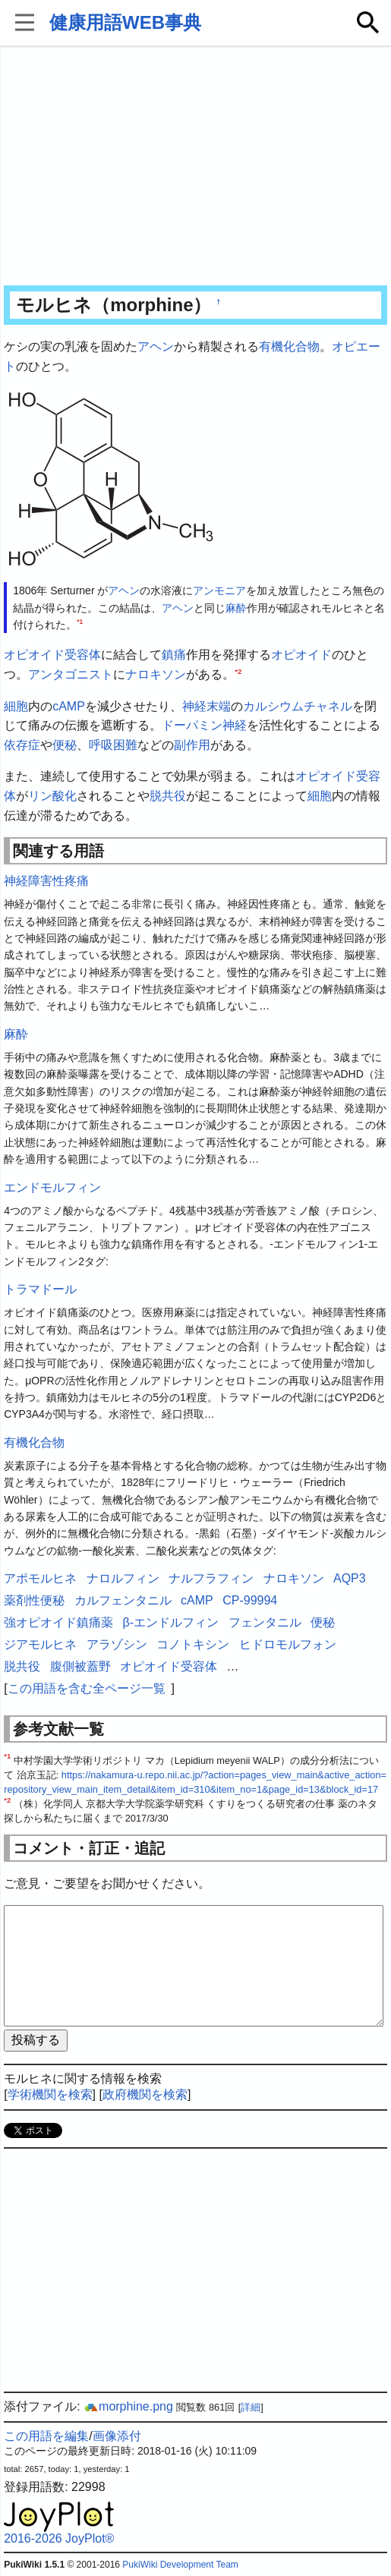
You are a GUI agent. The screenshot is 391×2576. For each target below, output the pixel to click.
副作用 (192, 744)
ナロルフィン (123, 1578)
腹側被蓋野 (80, 1666)
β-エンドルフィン (171, 1622)
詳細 (250, 2407)
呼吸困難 (113, 744)
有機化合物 (289, 346)
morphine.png (128, 2406)
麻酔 (236, 608)
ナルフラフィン (211, 1578)
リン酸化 (52, 795)
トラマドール (40, 1289)
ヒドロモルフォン (287, 1644)
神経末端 (206, 706)
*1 (80, 621)
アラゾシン (117, 1644)
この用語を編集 (46, 2436)
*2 (238, 671)
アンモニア (219, 590)
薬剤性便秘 (34, 1600)
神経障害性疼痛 (46, 880)
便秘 (64, 744)
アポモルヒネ (40, 1578)
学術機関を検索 (50, 2094)
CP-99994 (249, 1600)
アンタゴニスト (70, 674)
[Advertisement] (195, 167)
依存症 (22, 744)
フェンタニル (265, 1622)
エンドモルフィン (52, 1187)
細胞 (16, 706)
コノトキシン (192, 1644)
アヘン (155, 346)
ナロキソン (155, 674)
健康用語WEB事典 (125, 22)
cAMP (68, 706)
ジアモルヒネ (40, 1644)
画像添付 (117, 2436)
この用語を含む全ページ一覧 (87, 1688)
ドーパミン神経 (204, 725)
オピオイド (301, 654)
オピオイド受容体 (52, 654)
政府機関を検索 (145, 2094)
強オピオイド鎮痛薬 (58, 1622)
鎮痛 (174, 654)
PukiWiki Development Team (180, 2564)
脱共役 (168, 795)
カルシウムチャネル (297, 706)
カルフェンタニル (123, 1600)
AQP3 (349, 1578)
